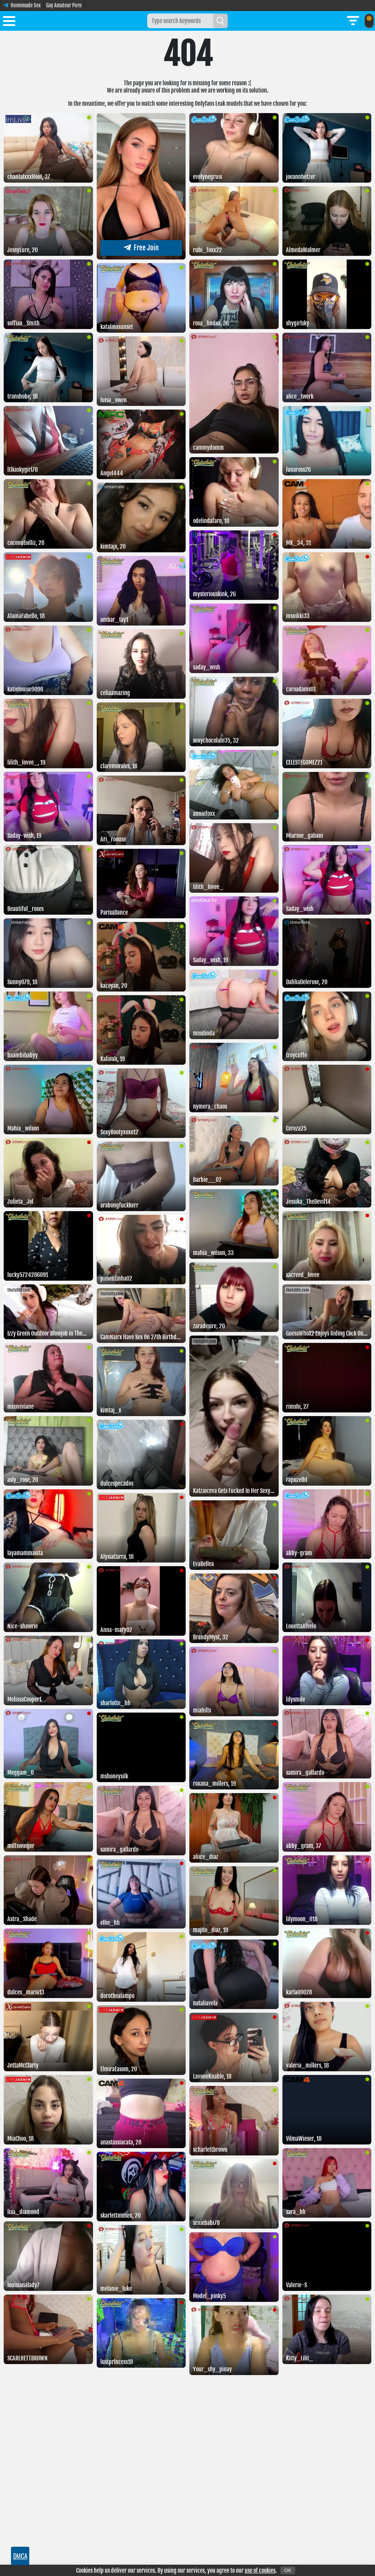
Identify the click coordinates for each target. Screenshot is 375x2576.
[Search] (220, 21)
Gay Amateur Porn (64, 5)
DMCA (20, 2556)
